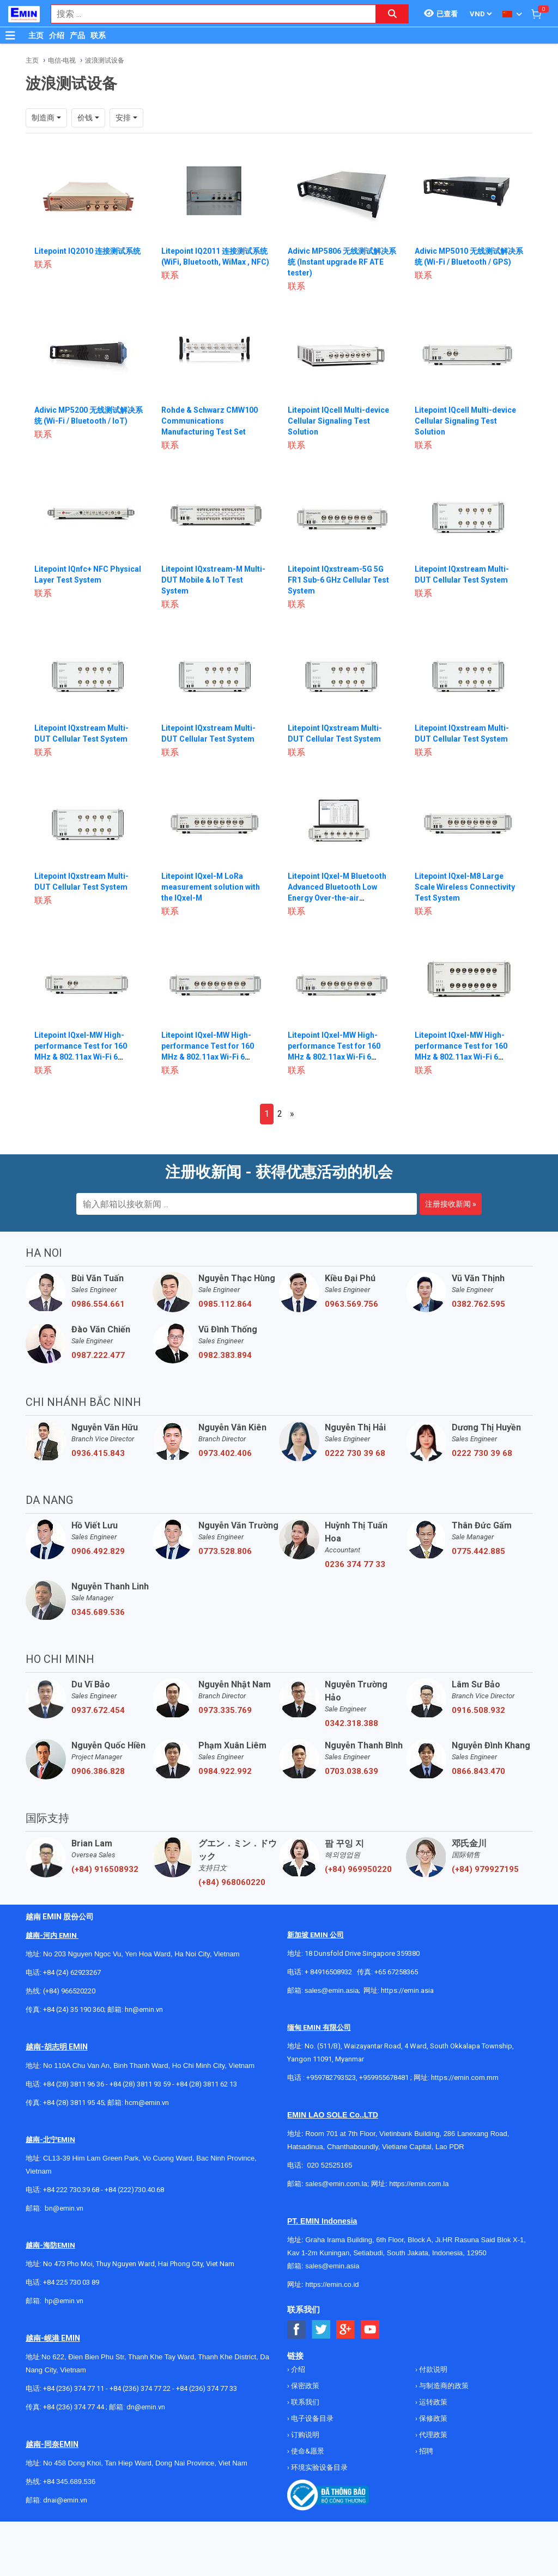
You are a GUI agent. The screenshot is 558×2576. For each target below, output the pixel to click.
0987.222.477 (98, 1355)
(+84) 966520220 (69, 1991)
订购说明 (304, 2435)
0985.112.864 (225, 1304)
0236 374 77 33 (355, 1564)
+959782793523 (331, 2077)
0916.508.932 (478, 1710)
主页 (36, 35)
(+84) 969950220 (358, 1869)
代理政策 (432, 2435)
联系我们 (304, 2402)
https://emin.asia (407, 1990)
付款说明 (432, 2369)
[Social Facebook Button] (296, 2329)
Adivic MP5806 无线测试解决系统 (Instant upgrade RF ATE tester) (342, 262)
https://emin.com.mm (465, 2077)
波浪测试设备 (104, 60)
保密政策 (304, 2386)
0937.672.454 (98, 1710)
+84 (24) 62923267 (72, 1972)
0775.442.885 (478, 1551)
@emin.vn (68, 2301)
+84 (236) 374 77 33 (206, 2388)
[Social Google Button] (345, 2329)
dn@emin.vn (145, 2407)
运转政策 (432, 2402)
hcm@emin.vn (147, 2102)
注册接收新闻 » (450, 1204)
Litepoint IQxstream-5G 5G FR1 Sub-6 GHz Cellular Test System (338, 580)
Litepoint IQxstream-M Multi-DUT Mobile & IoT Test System (213, 580)
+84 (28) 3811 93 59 (140, 2084)
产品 (77, 35)
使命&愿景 (306, 2451)
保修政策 (432, 2418)
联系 (98, 35)
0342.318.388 (351, 1723)
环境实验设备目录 (318, 2467)
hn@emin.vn (144, 2009)
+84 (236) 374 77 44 (73, 2407)
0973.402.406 (225, 1453)
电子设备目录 (311, 2418)
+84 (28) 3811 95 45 (73, 2102)
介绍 (56, 35)
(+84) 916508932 (104, 1869)
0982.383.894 (225, 1355)
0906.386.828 (98, 1771)
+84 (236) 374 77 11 (73, 2388)
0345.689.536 (98, 1612)
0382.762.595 (478, 1304)
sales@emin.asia (332, 1990)
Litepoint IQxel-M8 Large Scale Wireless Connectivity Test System (465, 887)
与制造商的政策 (443, 2386)
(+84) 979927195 (485, 1869)
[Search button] (392, 13)
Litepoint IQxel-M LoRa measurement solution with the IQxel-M (210, 887)
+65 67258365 (396, 1972)
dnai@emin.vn (65, 2500)
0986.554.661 (98, 1304)
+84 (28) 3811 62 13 (206, 2084)
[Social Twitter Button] (321, 2329)
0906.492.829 (98, 1551)
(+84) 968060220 (231, 1882)
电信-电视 (62, 60)
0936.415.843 (98, 1453)
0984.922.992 (225, 1771)
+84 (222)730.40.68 (134, 2190)
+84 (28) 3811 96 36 (73, 2084)
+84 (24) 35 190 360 (73, 2009)
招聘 (425, 2451)
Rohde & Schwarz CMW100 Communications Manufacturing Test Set (209, 421)
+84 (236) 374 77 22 (140, 2388)
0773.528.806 (225, 1551)
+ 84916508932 (328, 1972)
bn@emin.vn (64, 2208)
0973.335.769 (225, 1710)
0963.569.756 (351, 1304)
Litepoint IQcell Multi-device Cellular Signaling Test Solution (339, 421)
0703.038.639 (351, 1771)
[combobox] (208, 13)
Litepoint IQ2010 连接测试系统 (87, 251)
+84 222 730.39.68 (72, 2190)
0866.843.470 (478, 1771)
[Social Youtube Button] (370, 2329)
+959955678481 (384, 2077)
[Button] (10, 35)
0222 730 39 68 (355, 1453)
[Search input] (208, 13)
